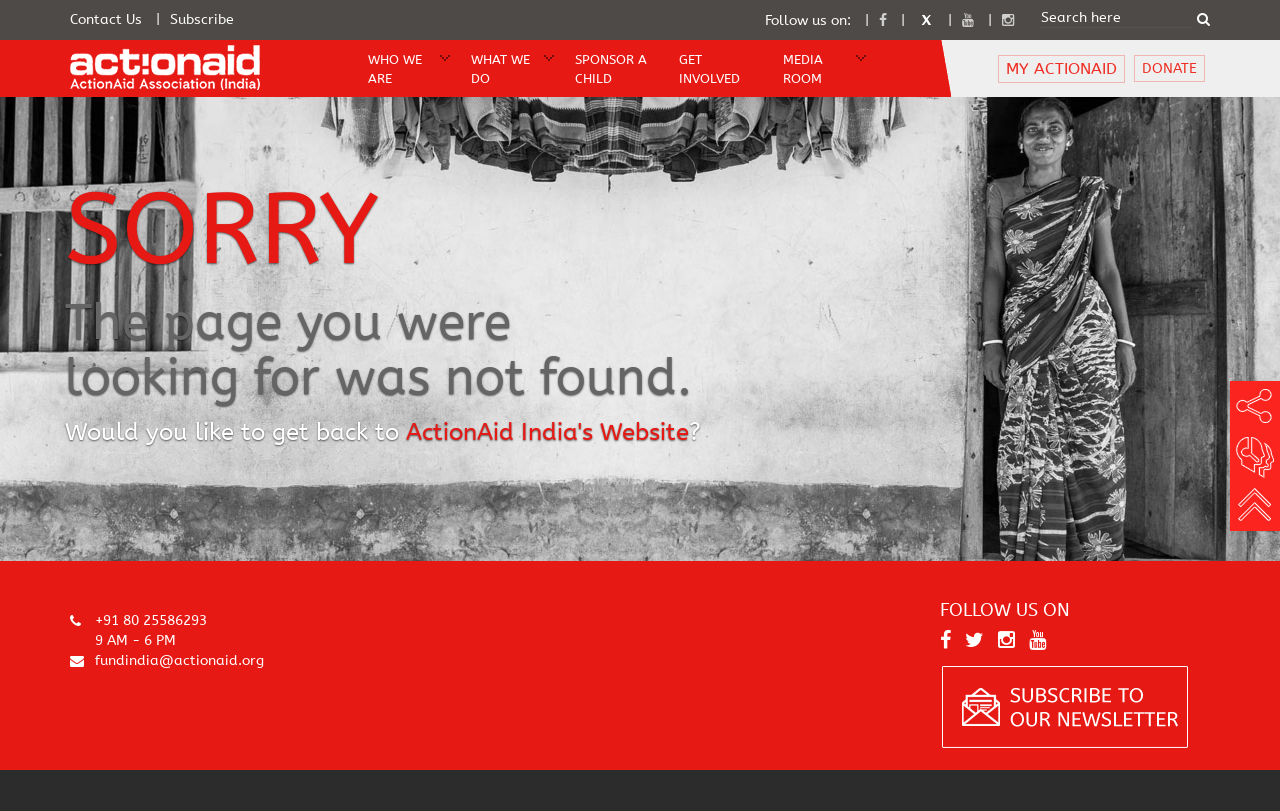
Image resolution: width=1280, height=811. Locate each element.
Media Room (803, 69)
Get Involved (709, 69)
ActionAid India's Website (547, 432)
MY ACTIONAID (1061, 68)
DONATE (1169, 68)
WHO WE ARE (395, 69)
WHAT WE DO (500, 69)
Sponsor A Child (611, 69)
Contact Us (106, 19)
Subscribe (202, 19)
